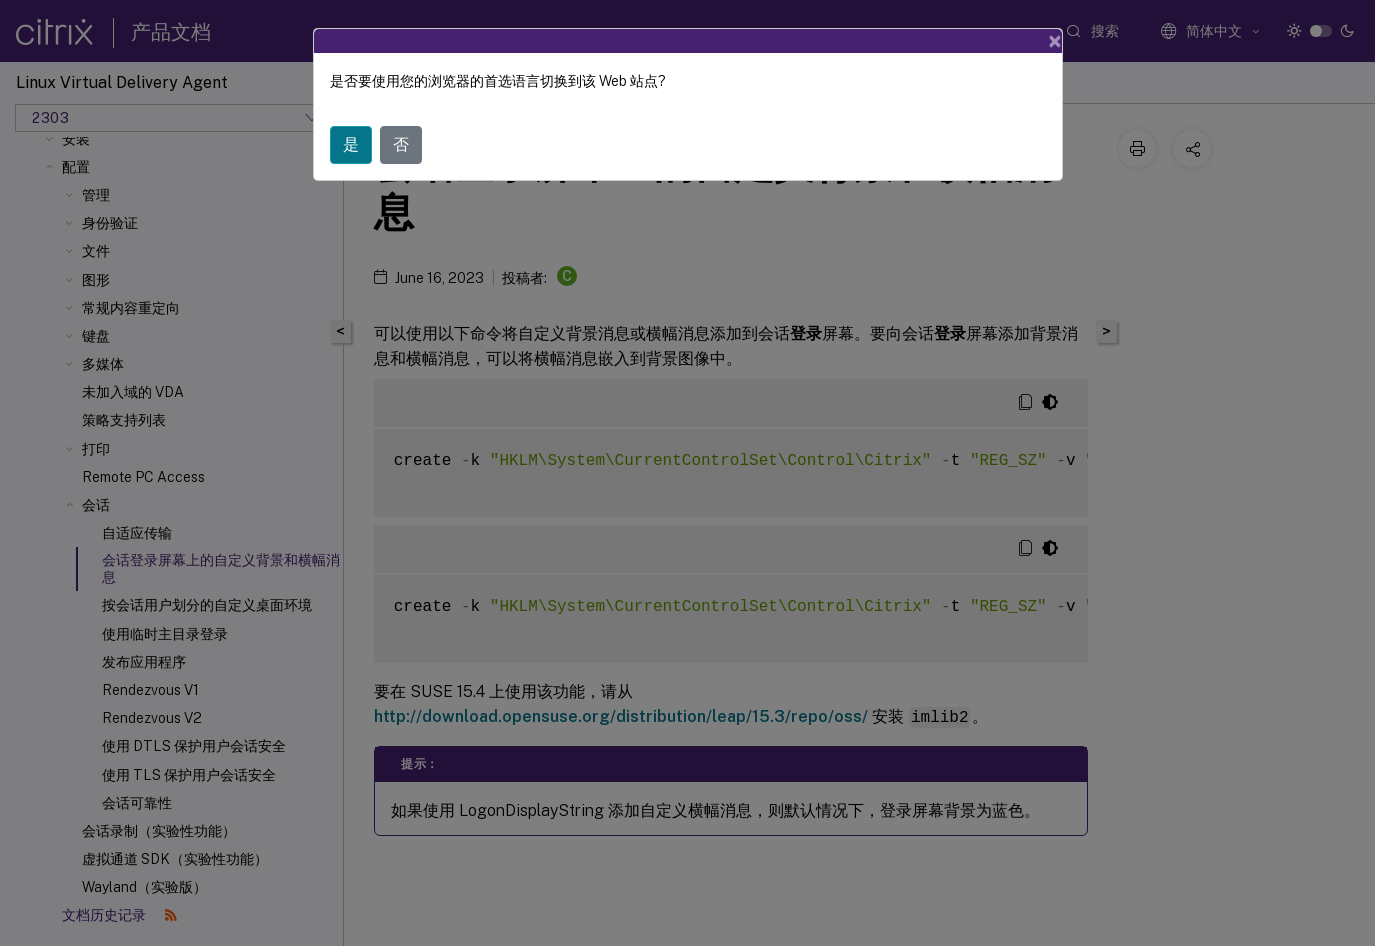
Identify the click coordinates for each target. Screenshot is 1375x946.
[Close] (1055, 41)
